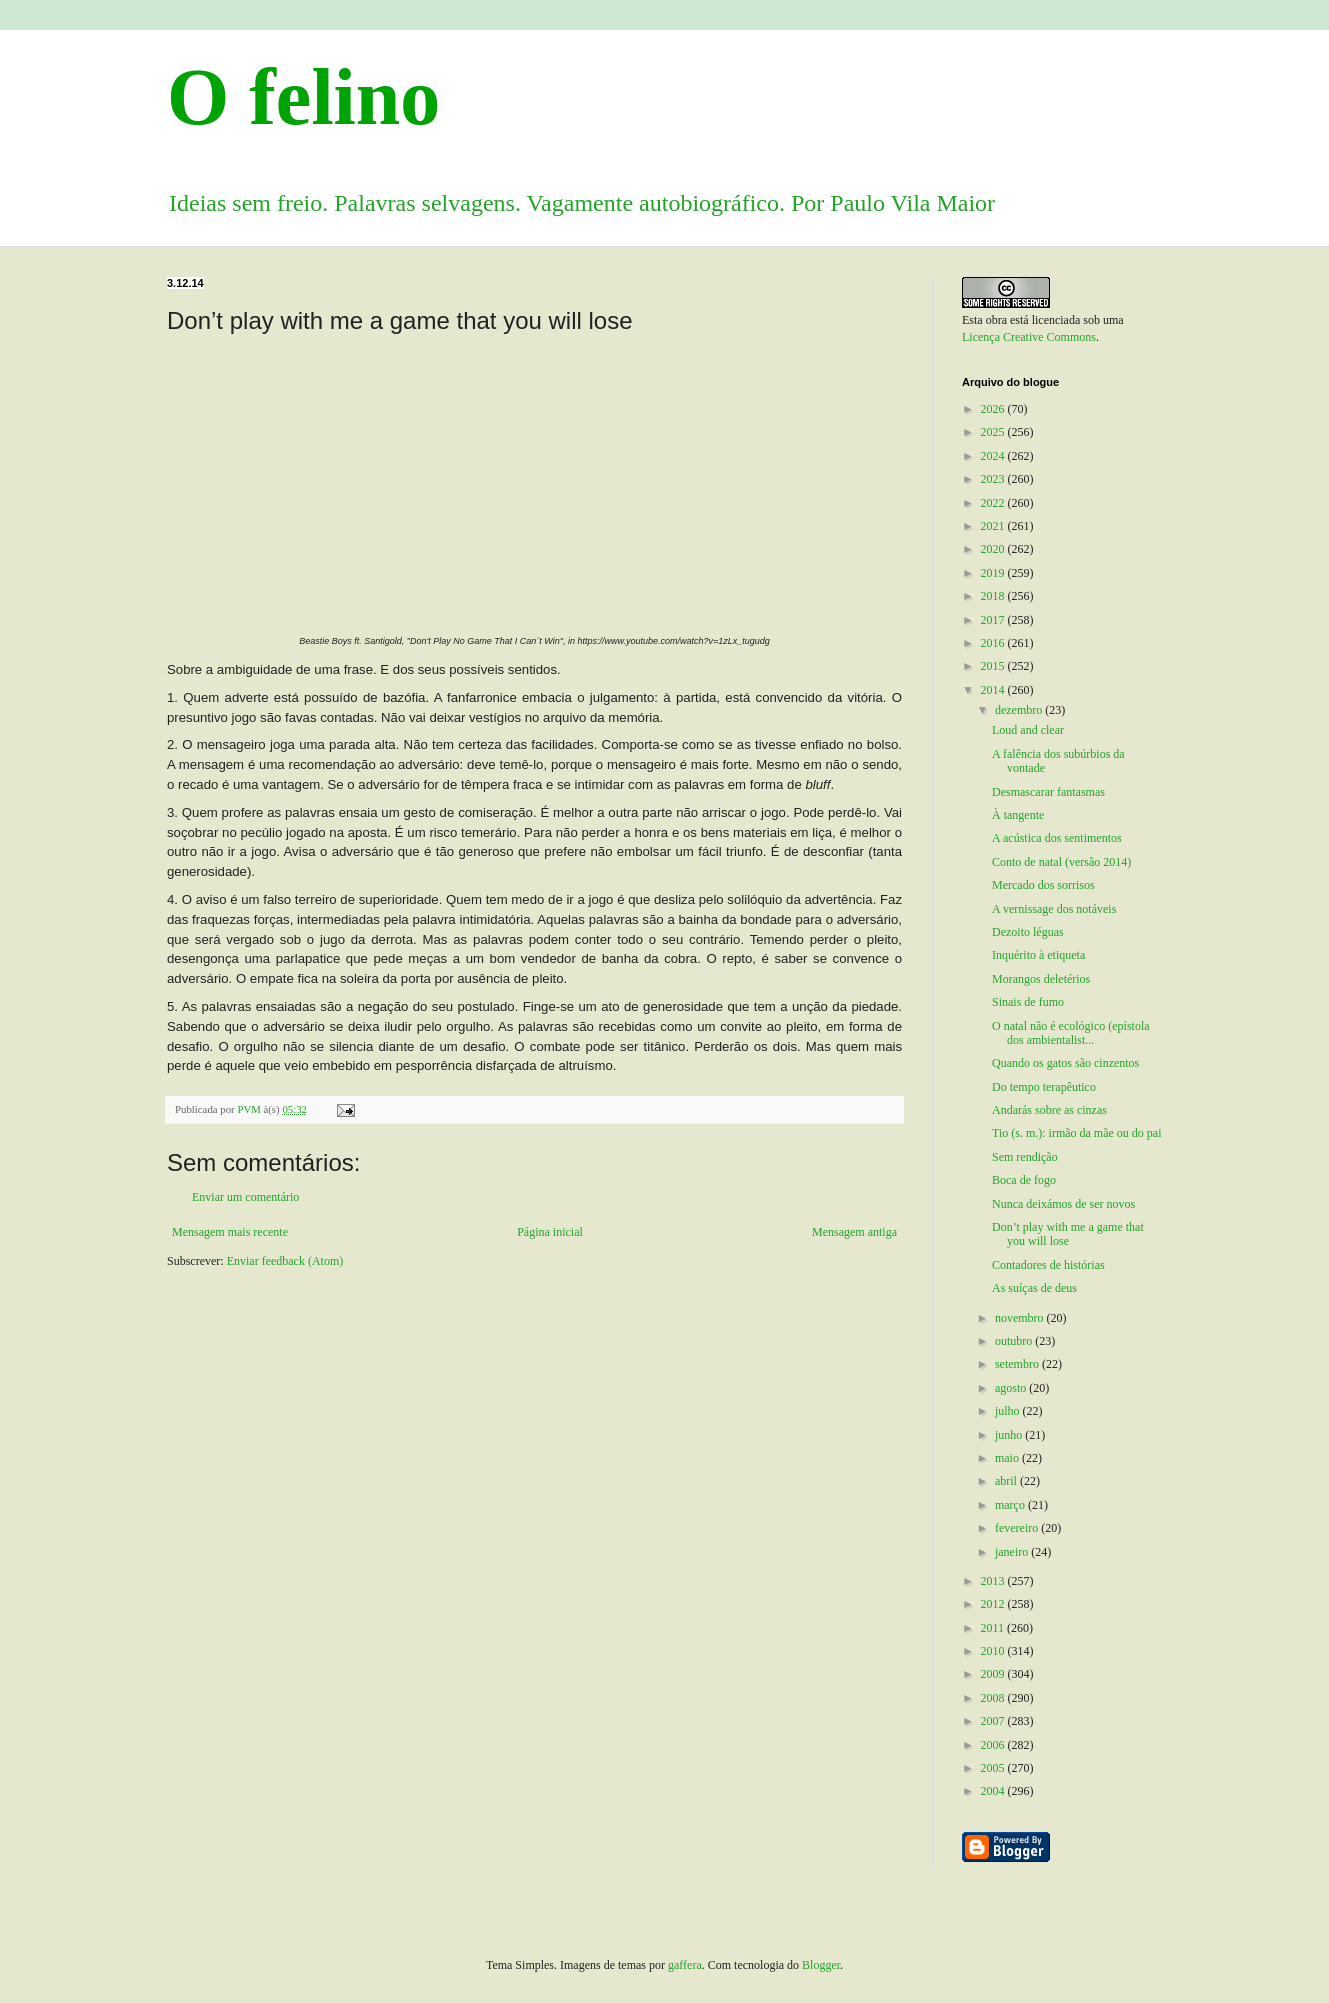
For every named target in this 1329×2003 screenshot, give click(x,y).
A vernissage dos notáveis (1054, 909)
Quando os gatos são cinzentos (1065, 1063)
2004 (994, 1791)
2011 (994, 1628)
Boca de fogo (1024, 1180)
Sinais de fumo (1028, 1002)
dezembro (1020, 710)
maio (1008, 1458)
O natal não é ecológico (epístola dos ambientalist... (1071, 1033)
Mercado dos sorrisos (1043, 885)
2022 (994, 503)
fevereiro (1018, 1528)
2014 (994, 690)
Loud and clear (1028, 730)
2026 (994, 409)
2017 (994, 620)
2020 (994, 549)
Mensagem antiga (854, 1232)
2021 (994, 526)
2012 (994, 1604)
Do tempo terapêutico (1044, 1087)
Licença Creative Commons (1029, 337)
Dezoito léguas (1028, 932)
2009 (994, 1674)
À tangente (1018, 815)
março (1011, 1505)
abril (1007, 1481)
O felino (303, 97)
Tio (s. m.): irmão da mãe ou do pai (1077, 1133)
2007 (994, 1721)
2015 (994, 666)
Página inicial (550, 1232)
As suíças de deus (1034, 1288)
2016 (994, 643)
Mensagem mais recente (230, 1232)
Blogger (821, 1965)
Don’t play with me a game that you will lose (1068, 1234)
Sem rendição (1025, 1157)
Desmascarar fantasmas (1048, 792)
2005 (994, 1768)
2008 (994, 1698)
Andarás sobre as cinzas (1049, 1110)
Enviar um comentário (245, 1197)
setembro (1018, 1364)
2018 (994, 596)
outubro (1015, 1341)
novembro (1021, 1318)
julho (1009, 1411)
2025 (994, 432)
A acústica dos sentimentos (1057, 838)
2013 (994, 1581)
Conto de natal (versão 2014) (1061, 862)
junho (1010, 1435)
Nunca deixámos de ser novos (1063, 1204)
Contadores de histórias (1048, 1265)
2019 (994, 573)
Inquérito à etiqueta (1038, 955)
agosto (1012, 1388)
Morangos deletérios (1041, 979)
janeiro (1013, 1552)
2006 (994, 1745)
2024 (994, 456)
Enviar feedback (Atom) (285, 1261)
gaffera (685, 1965)
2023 (994, 479)
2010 (994, 1651)
